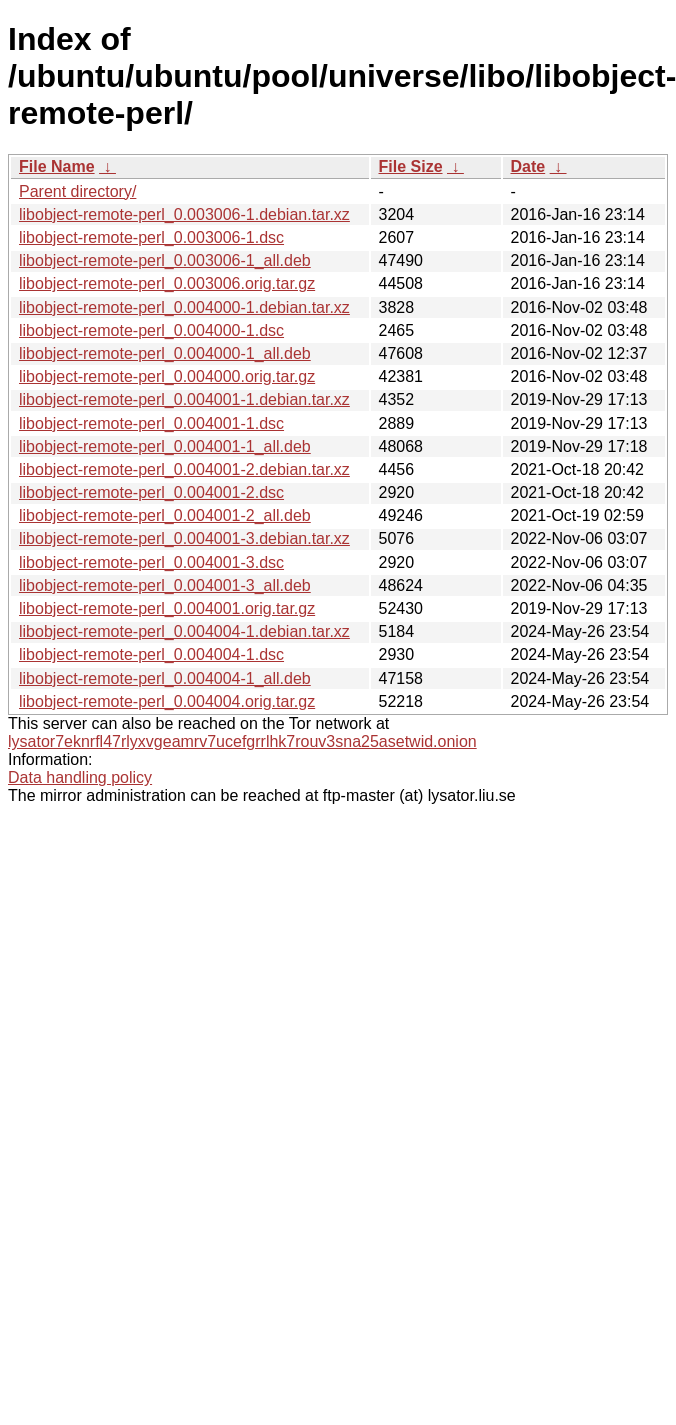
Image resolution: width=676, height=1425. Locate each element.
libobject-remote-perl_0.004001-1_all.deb (165, 446)
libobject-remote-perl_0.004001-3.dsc (151, 562)
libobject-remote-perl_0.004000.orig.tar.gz (167, 376)
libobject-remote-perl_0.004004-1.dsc (151, 654)
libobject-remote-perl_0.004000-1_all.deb (165, 353)
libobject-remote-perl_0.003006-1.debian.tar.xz (184, 214)
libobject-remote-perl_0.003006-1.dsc (151, 237)
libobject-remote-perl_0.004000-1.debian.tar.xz (184, 307)
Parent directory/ (77, 191)
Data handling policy (80, 777)
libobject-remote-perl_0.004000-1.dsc (151, 330)
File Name (57, 166)
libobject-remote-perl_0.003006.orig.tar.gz (167, 283)
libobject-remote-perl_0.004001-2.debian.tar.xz (184, 469)
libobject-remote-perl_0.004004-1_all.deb (165, 678)
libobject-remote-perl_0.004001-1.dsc (151, 423)
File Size (411, 166)
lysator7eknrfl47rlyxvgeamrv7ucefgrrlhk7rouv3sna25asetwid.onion (242, 741)
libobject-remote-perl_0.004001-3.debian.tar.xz (184, 538)
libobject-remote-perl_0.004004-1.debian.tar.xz (184, 631)
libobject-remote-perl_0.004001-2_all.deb (165, 515)
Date (528, 166)
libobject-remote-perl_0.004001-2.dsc (151, 492)
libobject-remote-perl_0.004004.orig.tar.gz (167, 701)
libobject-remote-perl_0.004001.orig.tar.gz (167, 608)
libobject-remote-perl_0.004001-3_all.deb (165, 585)
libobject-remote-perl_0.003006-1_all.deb (165, 260)
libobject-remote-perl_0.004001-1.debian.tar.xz (184, 399)
